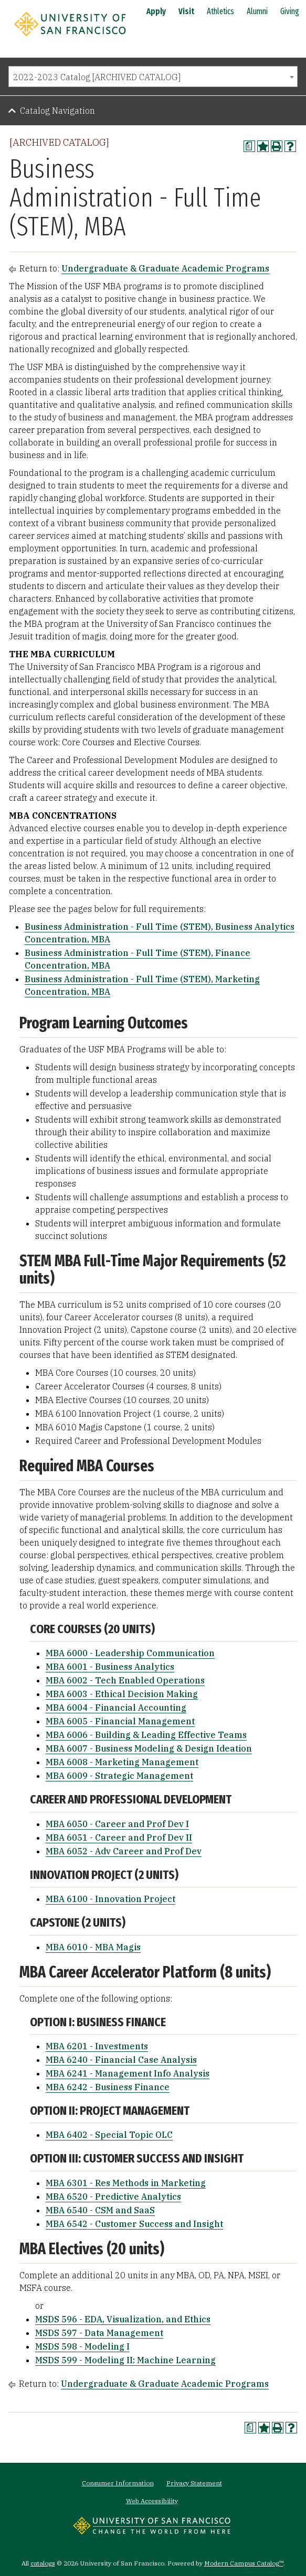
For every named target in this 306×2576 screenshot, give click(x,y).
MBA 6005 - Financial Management (120, 1721)
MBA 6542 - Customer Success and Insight (134, 2224)
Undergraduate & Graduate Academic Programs (165, 268)
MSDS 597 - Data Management (99, 2333)
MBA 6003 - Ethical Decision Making (122, 1694)
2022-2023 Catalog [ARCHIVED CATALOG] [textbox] (97, 77)
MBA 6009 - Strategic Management (119, 1775)
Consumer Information (118, 2483)
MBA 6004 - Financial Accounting (116, 1707)
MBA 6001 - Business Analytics (110, 1666)
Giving (289, 11)
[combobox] (153, 76)
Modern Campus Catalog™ (243, 2563)
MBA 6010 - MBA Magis (93, 1947)
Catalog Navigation (57, 110)
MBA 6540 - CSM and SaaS (100, 2210)
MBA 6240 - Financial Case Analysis (121, 2060)
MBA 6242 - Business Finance (108, 2087)
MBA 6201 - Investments (97, 2046)
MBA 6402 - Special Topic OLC (109, 2134)
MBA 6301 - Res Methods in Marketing (126, 2183)
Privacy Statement (194, 2483)
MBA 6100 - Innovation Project (110, 1899)
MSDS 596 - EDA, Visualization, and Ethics (122, 2319)
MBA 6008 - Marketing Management (122, 1762)
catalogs (42, 2563)
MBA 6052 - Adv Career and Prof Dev (124, 1851)
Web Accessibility (152, 2501)
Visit (186, 11)
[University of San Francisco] (70, 38)
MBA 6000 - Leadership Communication (130, 1653)
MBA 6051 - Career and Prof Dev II (119, 1837)
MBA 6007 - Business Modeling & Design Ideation (149, 1748)
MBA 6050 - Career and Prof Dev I (117, 1824)
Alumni (257, 11)
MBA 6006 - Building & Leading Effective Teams (146, 1735)
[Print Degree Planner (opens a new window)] (249, 146)
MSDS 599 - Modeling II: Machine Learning (125, 2360)
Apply (156, 11)
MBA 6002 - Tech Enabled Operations (125, 1680)
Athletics (220, 11)
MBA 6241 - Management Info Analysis (127, 2073)
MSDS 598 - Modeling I (82, 2346)
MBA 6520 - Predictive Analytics (113, 2196)
